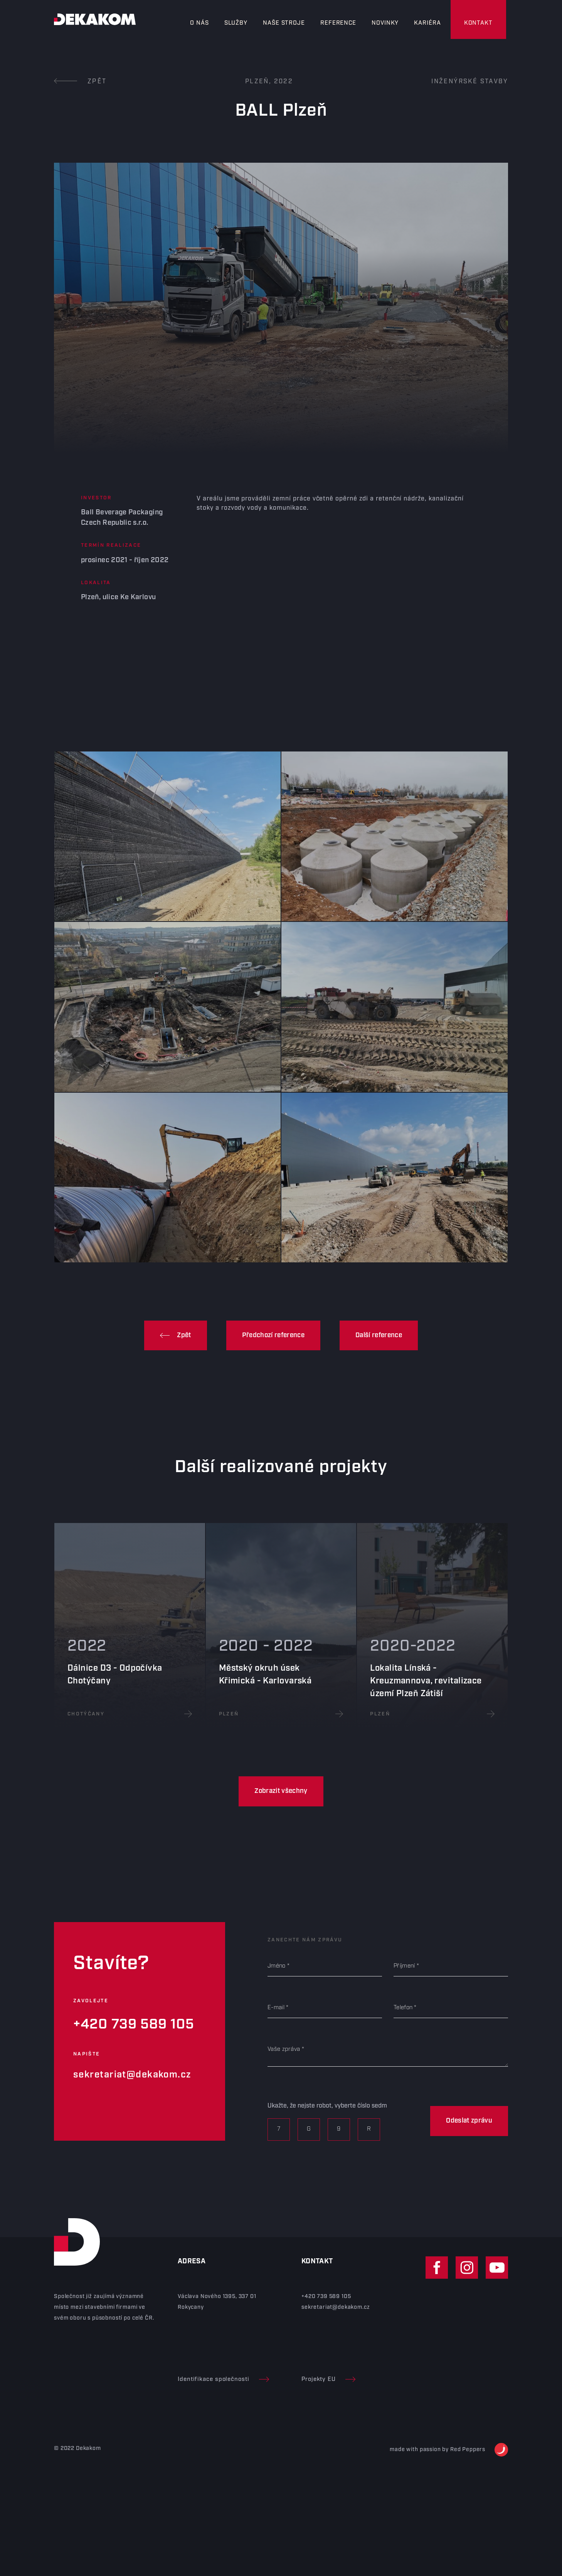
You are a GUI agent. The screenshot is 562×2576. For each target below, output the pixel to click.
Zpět (80, 81)
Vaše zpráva (284, 2049)
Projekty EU (328, 2379)
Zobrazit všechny (280, 1791)
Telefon (403, 2008)
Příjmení (404, 1966)
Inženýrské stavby (469, 81)
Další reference (378, 1335)
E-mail (276, 2008)
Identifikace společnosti (223, 2379)
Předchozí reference (273, 1335)
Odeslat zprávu (469, 2120)
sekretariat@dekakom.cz (132, 2075)
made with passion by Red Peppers (449, 2449)
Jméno (277, 1966)
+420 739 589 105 (133, 2024)
